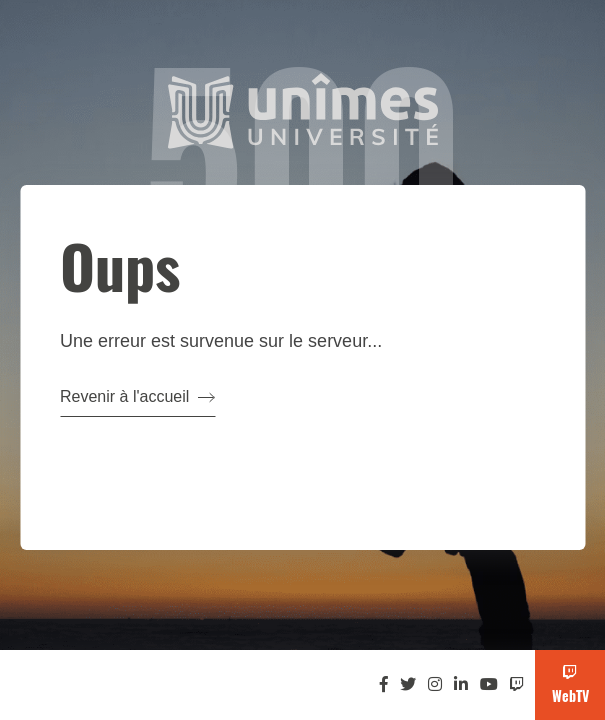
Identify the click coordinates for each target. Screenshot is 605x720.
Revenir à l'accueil (137, 396)
